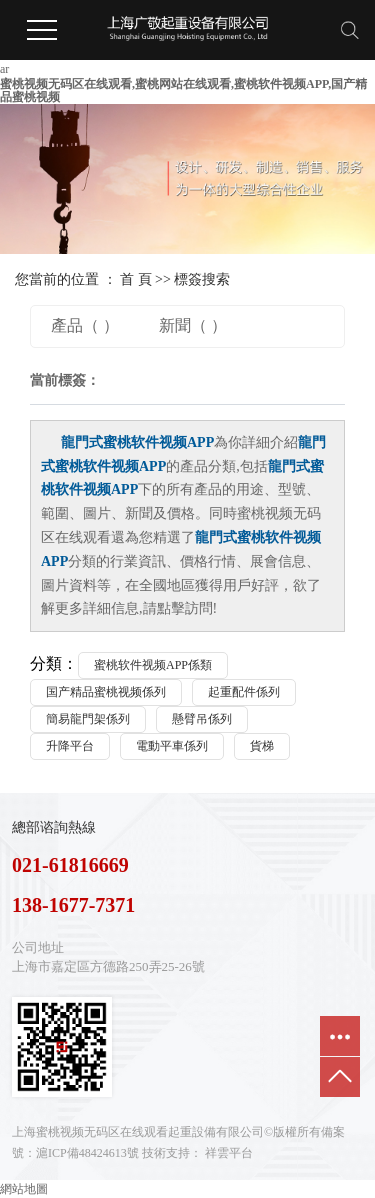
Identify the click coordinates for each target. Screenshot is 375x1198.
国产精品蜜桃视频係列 (106, 692)
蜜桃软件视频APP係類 (153, 665)
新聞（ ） (193, 325)
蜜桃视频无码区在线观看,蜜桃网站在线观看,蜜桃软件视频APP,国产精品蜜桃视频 (183, 90)
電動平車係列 (172, 746)
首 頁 (136, 279)
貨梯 (262, 746)
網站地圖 (24, 1189)
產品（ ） (85, 325)
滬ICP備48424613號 (87, 1153)
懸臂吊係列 (202, 719)
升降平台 (70, 746)
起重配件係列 (244, 692)
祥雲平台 (229, 1153)
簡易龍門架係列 (88, 719)
